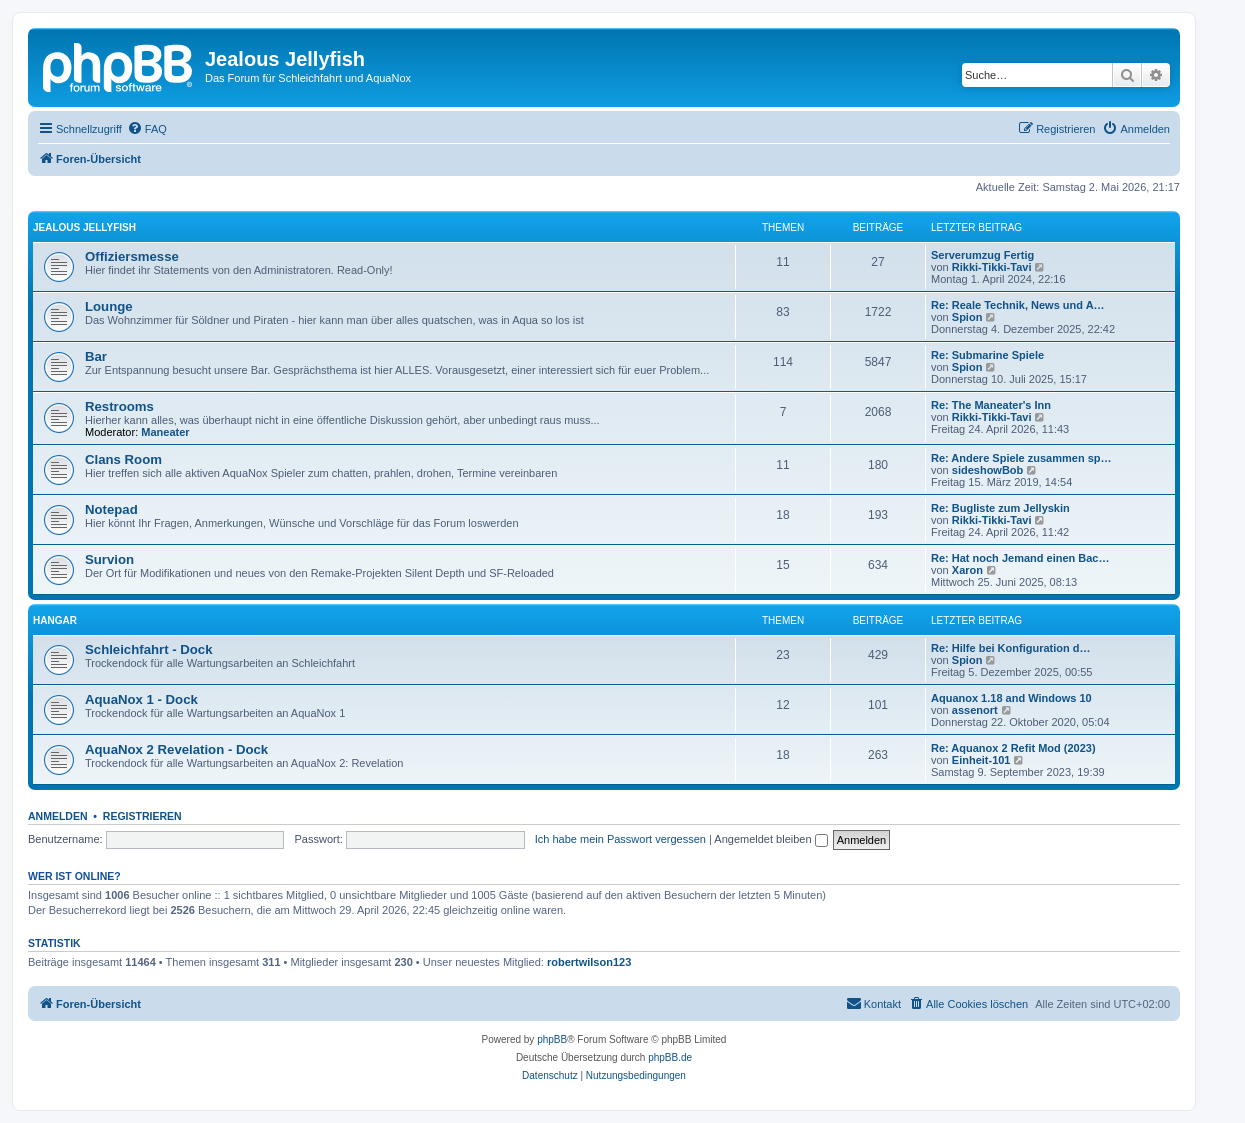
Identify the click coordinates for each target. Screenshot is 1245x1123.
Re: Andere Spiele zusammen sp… (1021, 458)
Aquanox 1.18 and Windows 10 (1011, 698)
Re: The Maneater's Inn (991, 405)
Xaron (967, 570)
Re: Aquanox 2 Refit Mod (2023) (1013, 748)
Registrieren (142, 816)
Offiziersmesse (132, 256)
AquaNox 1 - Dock (141, 699)
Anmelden (58, 816)
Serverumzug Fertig (982, 255)
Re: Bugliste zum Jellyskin (1000, 508)
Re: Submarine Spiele (987, 355)
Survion (109, 559)
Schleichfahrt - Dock (149, 649)
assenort (975, 710)
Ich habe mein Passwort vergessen (620, 839)
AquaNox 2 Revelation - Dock (176, 749)
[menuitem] (147, 129)
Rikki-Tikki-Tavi (992, 267)
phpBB (552, 1039)
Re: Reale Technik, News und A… (1018, 305)
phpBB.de (670, 1057)
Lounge (109, 306)
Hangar (55, 620)
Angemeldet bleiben (770, 839)
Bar (96, 356)
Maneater (165, 432)
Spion (967, 317)
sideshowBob (988, 470)
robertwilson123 (589, 962)
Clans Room (123, 459)
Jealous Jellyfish (84, 227)
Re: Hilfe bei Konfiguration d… (1011, 648)
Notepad (111, 509)
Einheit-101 (981, 760)
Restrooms (119, 406)
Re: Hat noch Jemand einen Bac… (1020, 558)
